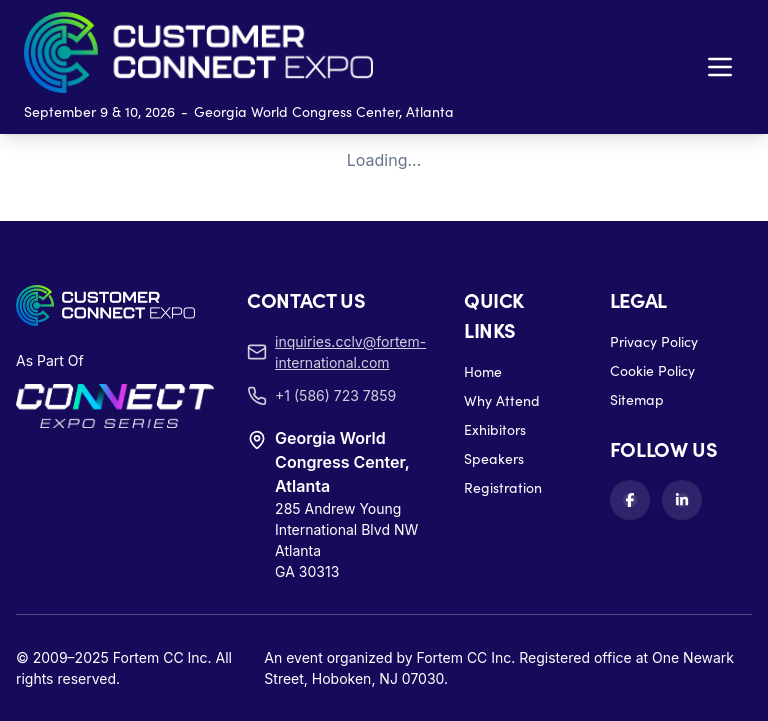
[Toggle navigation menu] (720, 67)
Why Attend (502, 400)
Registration (503, 487)
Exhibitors (495, 429)
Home (483, 371)
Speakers (494, 458)
